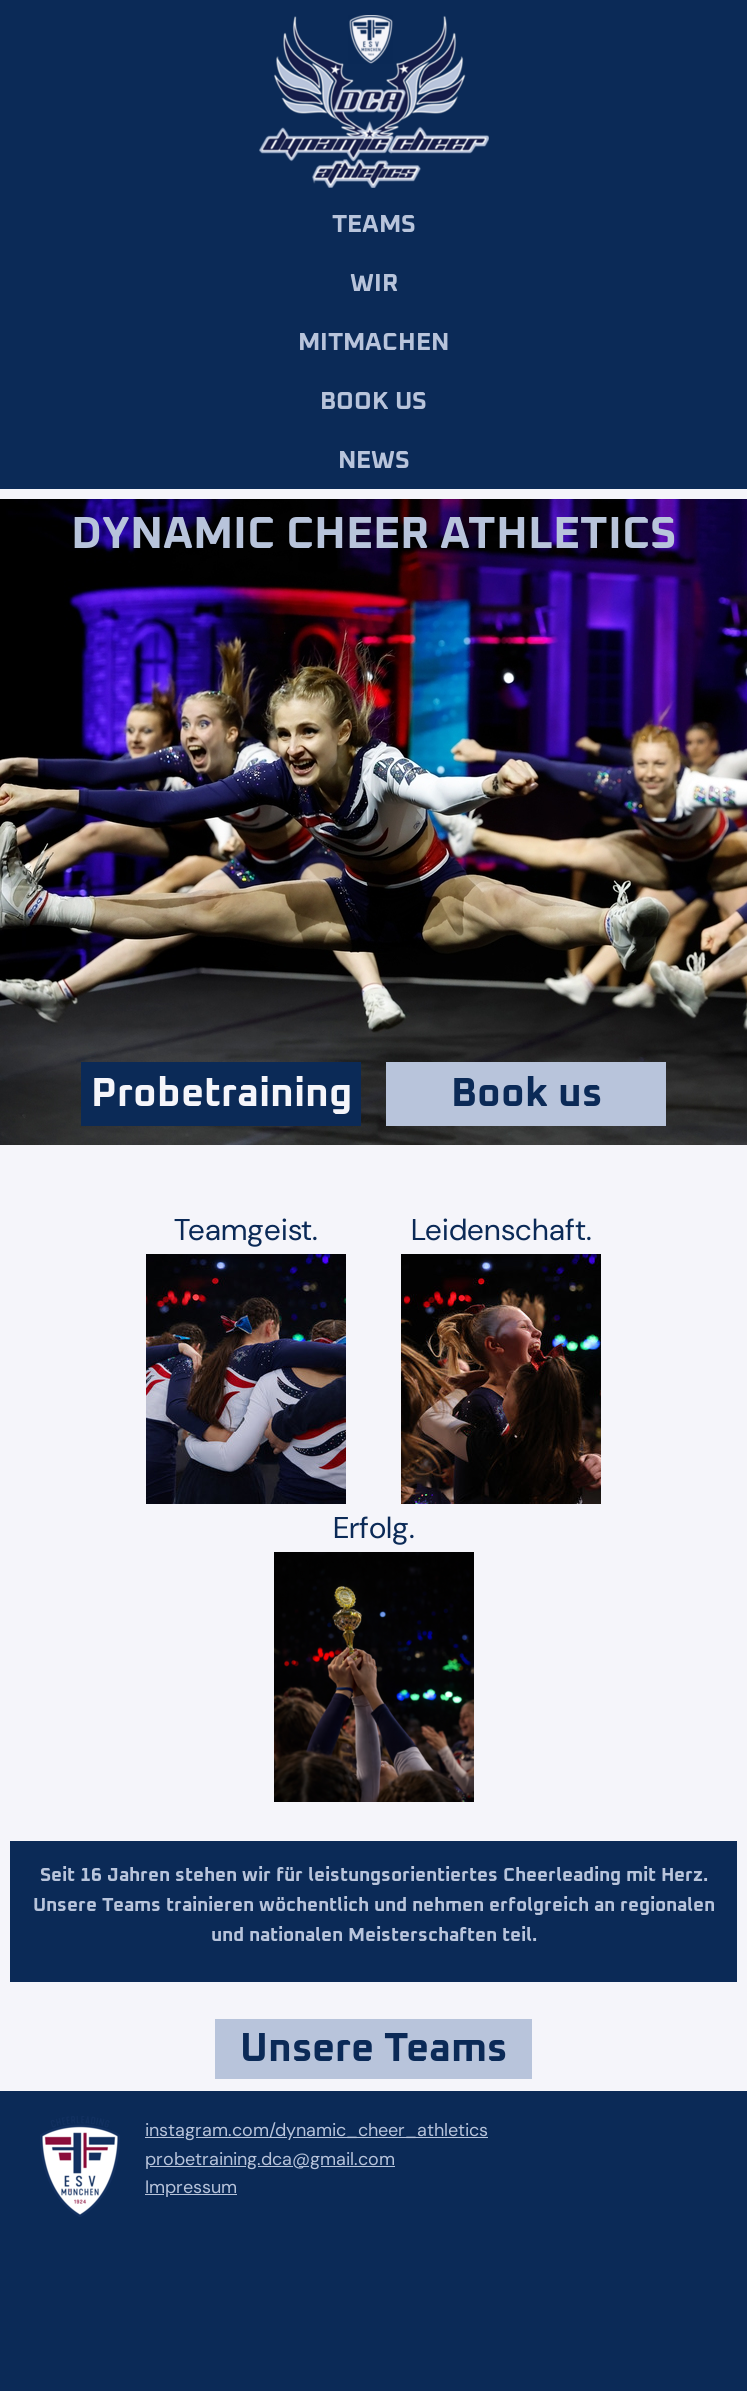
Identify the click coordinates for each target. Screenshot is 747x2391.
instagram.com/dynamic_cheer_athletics (316, 2130)
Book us (373, 401)
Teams (374, 224)
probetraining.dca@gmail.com (270, 2159)
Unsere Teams (373, 2049)
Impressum (191, 2187)
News (374, 460)
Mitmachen (373, 342)
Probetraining (221, 1094)
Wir (374, 283)
